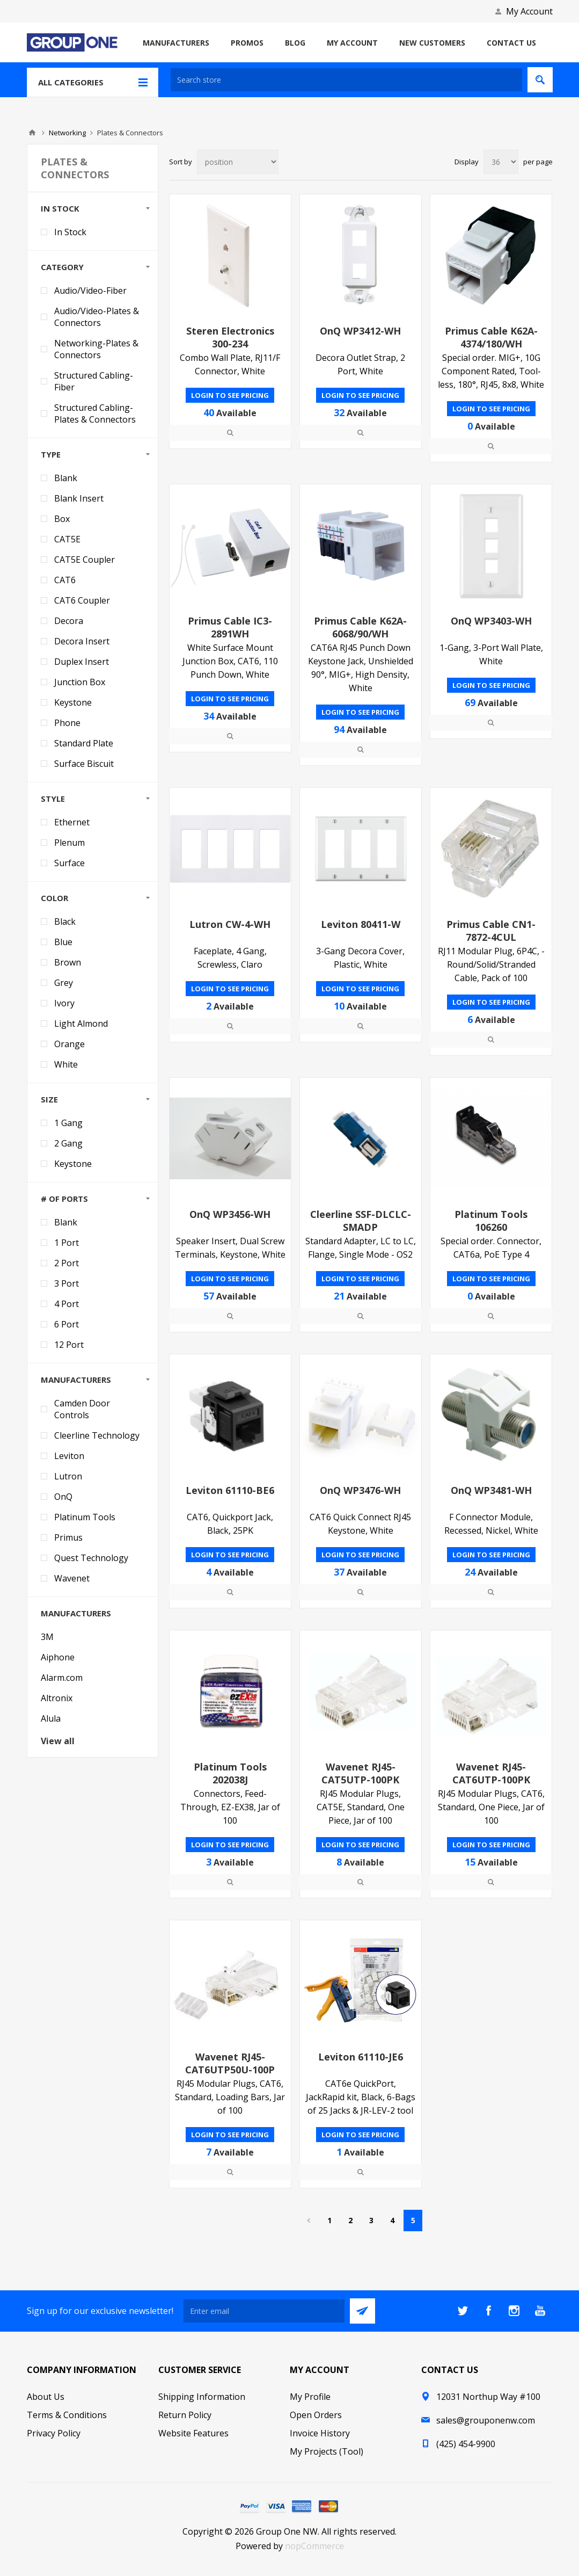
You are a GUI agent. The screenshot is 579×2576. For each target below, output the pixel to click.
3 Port (66, 1283)
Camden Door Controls (82, 1409)
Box (62, 519)
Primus (68, 1537)
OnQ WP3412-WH (360, 330)
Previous (308, 2220)
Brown (67, 962)
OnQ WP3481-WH (491, 1490)
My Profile (310, 2397)
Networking (67, 132)
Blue (63, 942)
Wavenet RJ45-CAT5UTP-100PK (360, 1773)
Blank (65, 478)
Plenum (69, 842)
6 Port (66, 1324)
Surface (69, 863)
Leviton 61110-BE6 (230, 1490)
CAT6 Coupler (82, 600)
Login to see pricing (230, 395)
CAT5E (67, 539)
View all (58, 1741)
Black (65, 921)
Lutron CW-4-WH (229, 924)
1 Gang (68, 1123)
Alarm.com (62, 1678)
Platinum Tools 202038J (230, 1773)
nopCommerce (314, 2546)
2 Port (66, 1263)
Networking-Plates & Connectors (96, 349)
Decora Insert (81, 641)
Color (54, 897)
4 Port (66, 1304)
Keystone (73, 702)
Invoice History (320, 2433)
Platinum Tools (84, 1517)
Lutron (68, 1476)
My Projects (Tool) (326, 2451)
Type (51, 454)
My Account (529, 11)
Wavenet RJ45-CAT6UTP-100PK (491, 1773)
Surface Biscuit (84, 764)
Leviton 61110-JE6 (360, 2056)
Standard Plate (83, 743)
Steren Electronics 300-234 (230, 337)
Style (53, 798)
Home (32, 132)
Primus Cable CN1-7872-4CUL (491, 931)
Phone (67, 723)
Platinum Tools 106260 (491, 1220)
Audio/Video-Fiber (90, 290)
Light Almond (81, 1023)
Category (62, 267)
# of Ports (64, 1198)
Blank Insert (79, 498)
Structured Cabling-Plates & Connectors (95, 413)
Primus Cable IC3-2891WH (230, 627)
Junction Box (79, 682)
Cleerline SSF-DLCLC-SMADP (360, 1220)
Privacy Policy (53, 2433)
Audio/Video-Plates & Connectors (96, 317)
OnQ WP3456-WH (229, 1214)
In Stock (60, 208)
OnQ (63, 1497)
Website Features (193, 2433)
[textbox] (346, 79)
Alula (51, 1718)
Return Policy (184, 2415)
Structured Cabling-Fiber (93, 381)
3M (47, 1637)
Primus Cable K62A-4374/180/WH (491, 337)
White (66, 1064)
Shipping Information (201, 2397)
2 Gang (68, 1143)
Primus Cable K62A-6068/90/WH (360, 627)
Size (49, 1099)
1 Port (66, 1243)
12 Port (69, 1345)
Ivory (64, 1003)
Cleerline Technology (97, 1435)
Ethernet (72, 822)
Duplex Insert (81, 661)
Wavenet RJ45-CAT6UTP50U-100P (230, 2063)
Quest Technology (91, 1558)
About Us (45, 2397)
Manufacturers (76, 1379)
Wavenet (72, 1578)
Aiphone (58, 1657)
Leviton (69, 1456)
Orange (69, 1044)
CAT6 (65, 580)
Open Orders (316, 2415)
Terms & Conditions (67, 2415)
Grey (63, 983)
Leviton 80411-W (360, 924)
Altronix (56, 1698)
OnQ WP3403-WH (491, 620)
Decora (68, 621)
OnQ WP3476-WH (360, 1490)
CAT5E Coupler (84, 559)
